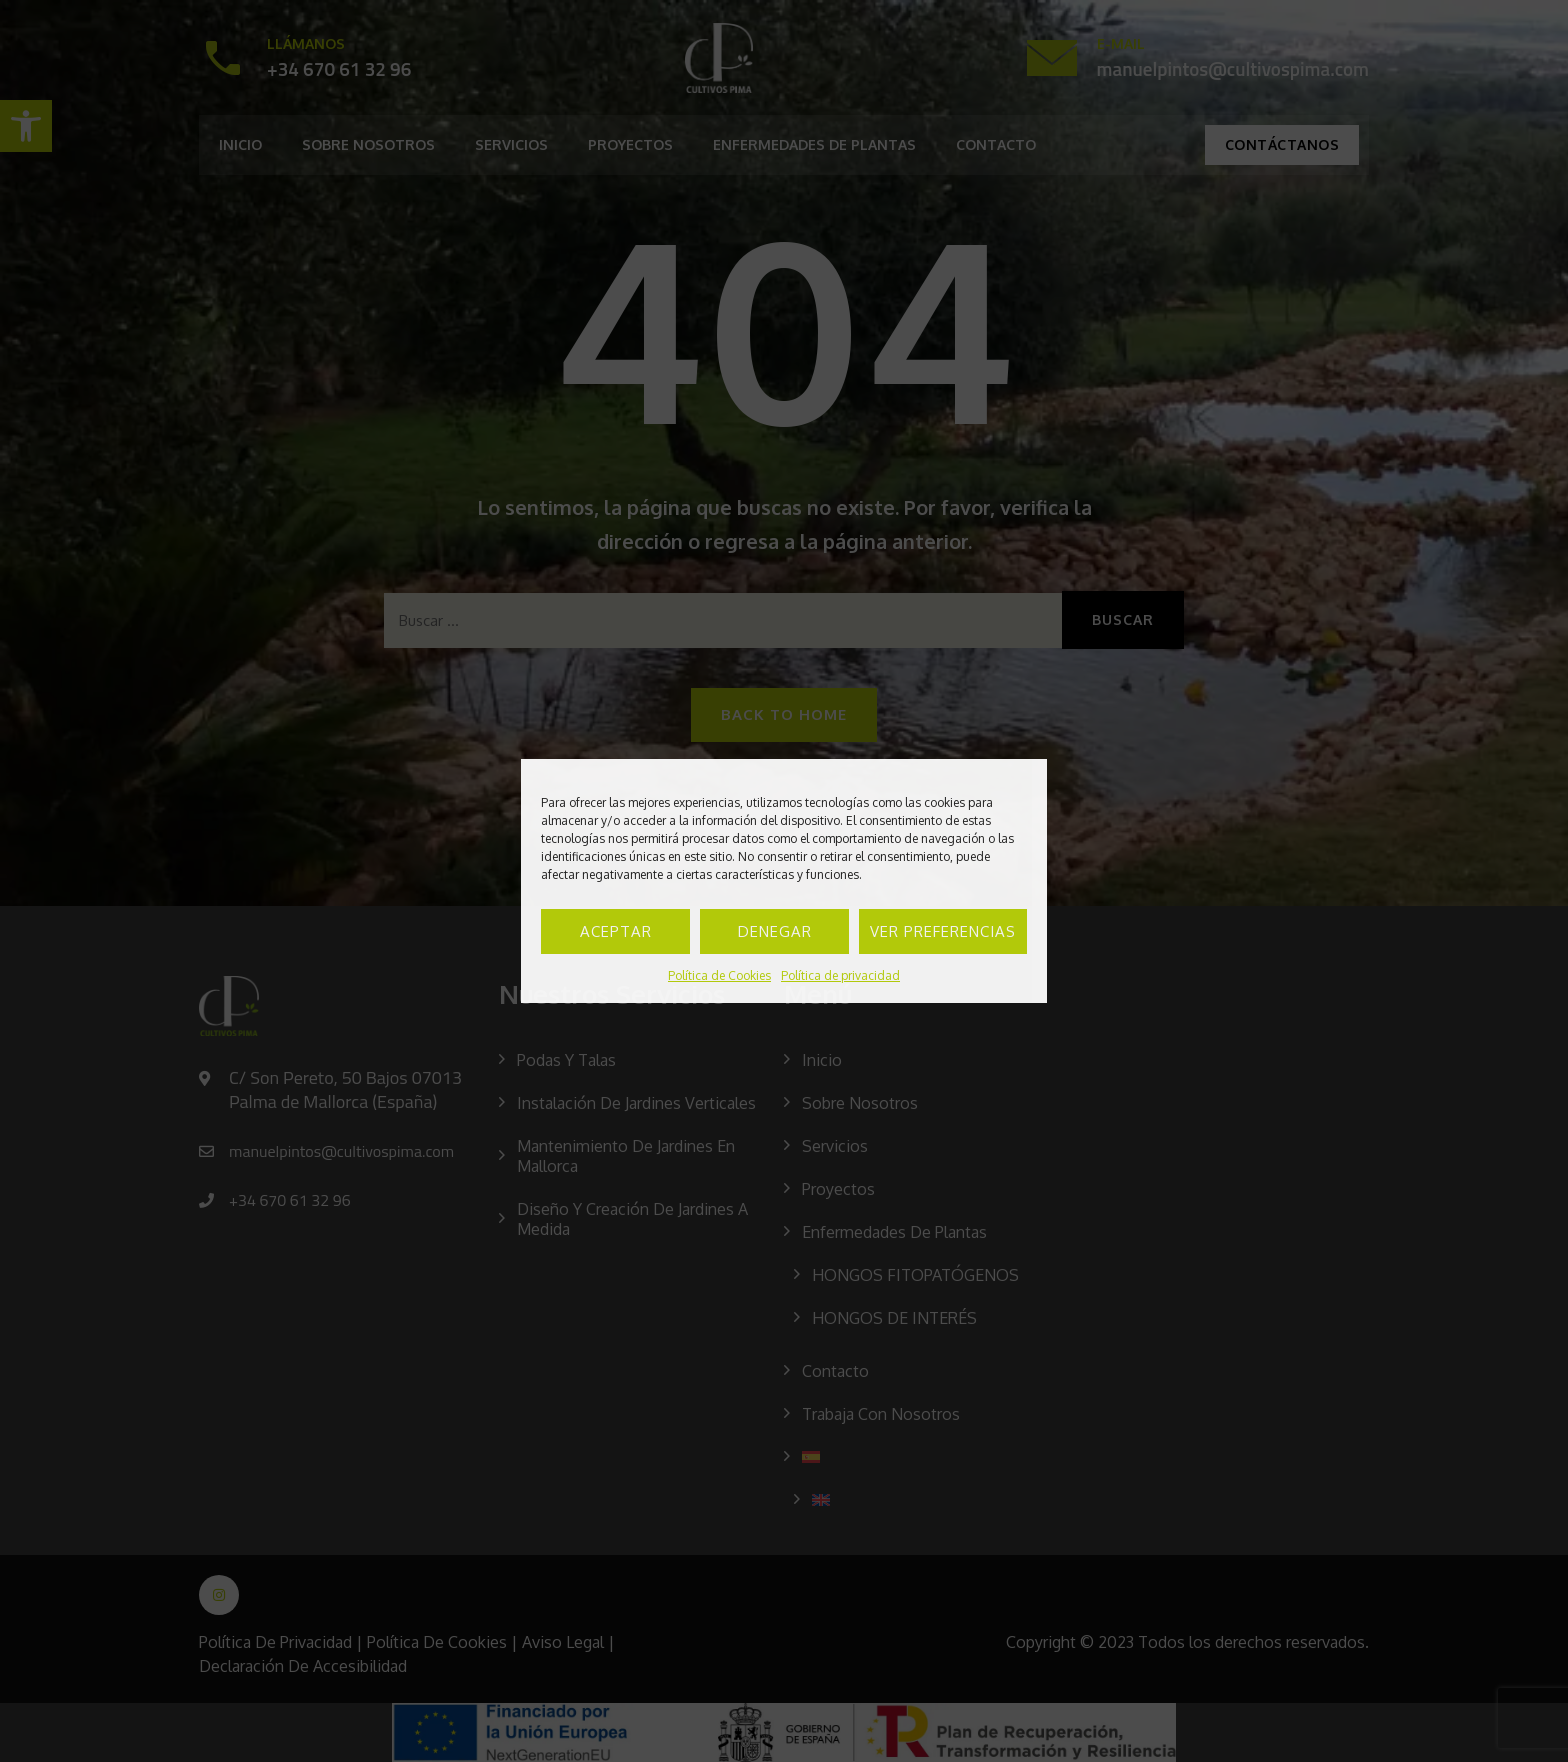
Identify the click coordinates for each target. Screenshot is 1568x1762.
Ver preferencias (943, 931)
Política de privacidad (840, 975)
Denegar (775, 931)
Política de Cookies (719, 975)
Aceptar (616, 931)
